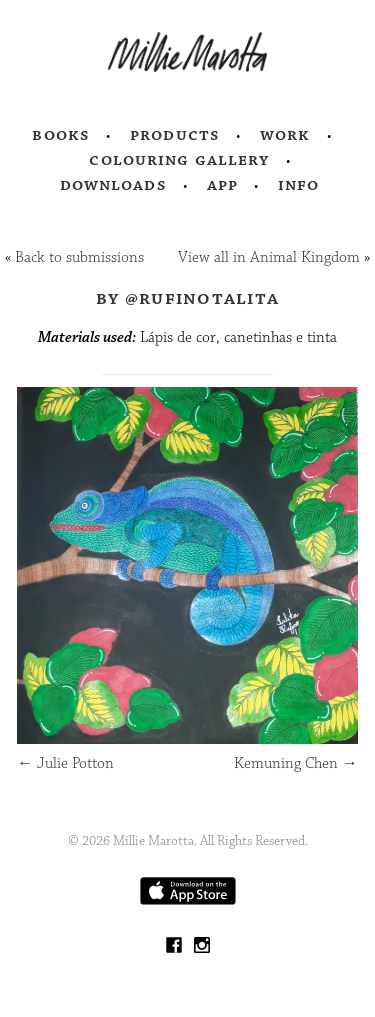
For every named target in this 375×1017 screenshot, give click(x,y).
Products (175, 135)
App (222, 185)
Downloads (113, 185)
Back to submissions (79, 257)
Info (299, 185)
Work (285, 135)
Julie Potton (65, 763)
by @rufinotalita (187, 298)
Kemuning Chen (296, 763)
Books (61, 135)
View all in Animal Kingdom (269, 257)
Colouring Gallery (179, 160)
